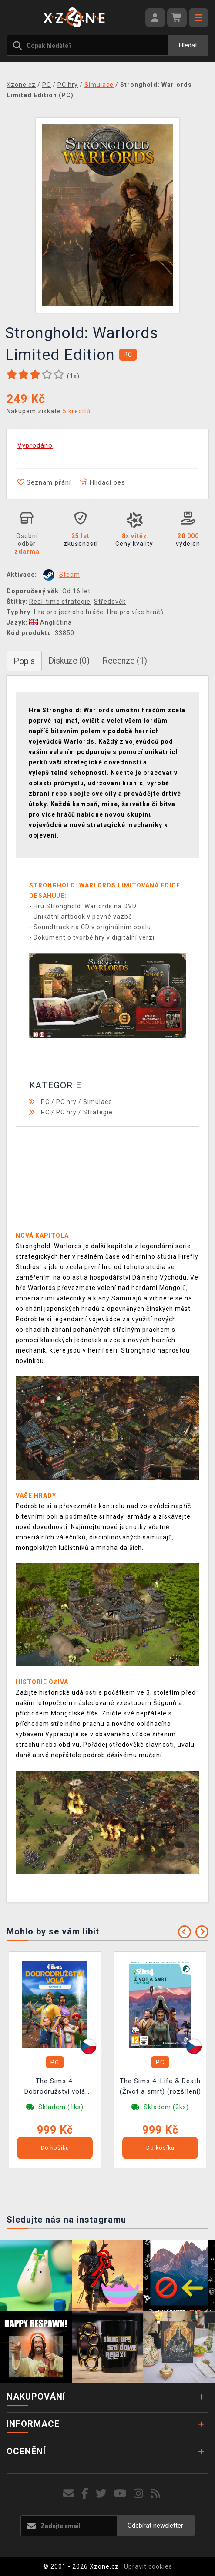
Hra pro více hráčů (135, 611)
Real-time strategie (60, 601)
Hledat (188, 45)
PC (45, 1101)
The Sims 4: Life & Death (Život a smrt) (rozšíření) (160, 2086)
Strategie (98, 1112)
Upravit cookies (148, 2566)
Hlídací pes (102, 482)
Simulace (97, 1101)
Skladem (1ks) (61, 2107)
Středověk (110, 601)
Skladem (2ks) (166, 2107)
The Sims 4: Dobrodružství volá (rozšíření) (54, 2087)
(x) (73, 375)
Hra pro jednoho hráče (69, 611)
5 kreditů (77, 411)
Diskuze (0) (69, 660)
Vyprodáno (35, 445)
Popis (24, 661)
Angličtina (50, 622)
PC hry (66, 1101)
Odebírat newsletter (155, 2525)
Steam (69, 574)
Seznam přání (44, 482)
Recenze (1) (124, 660)
